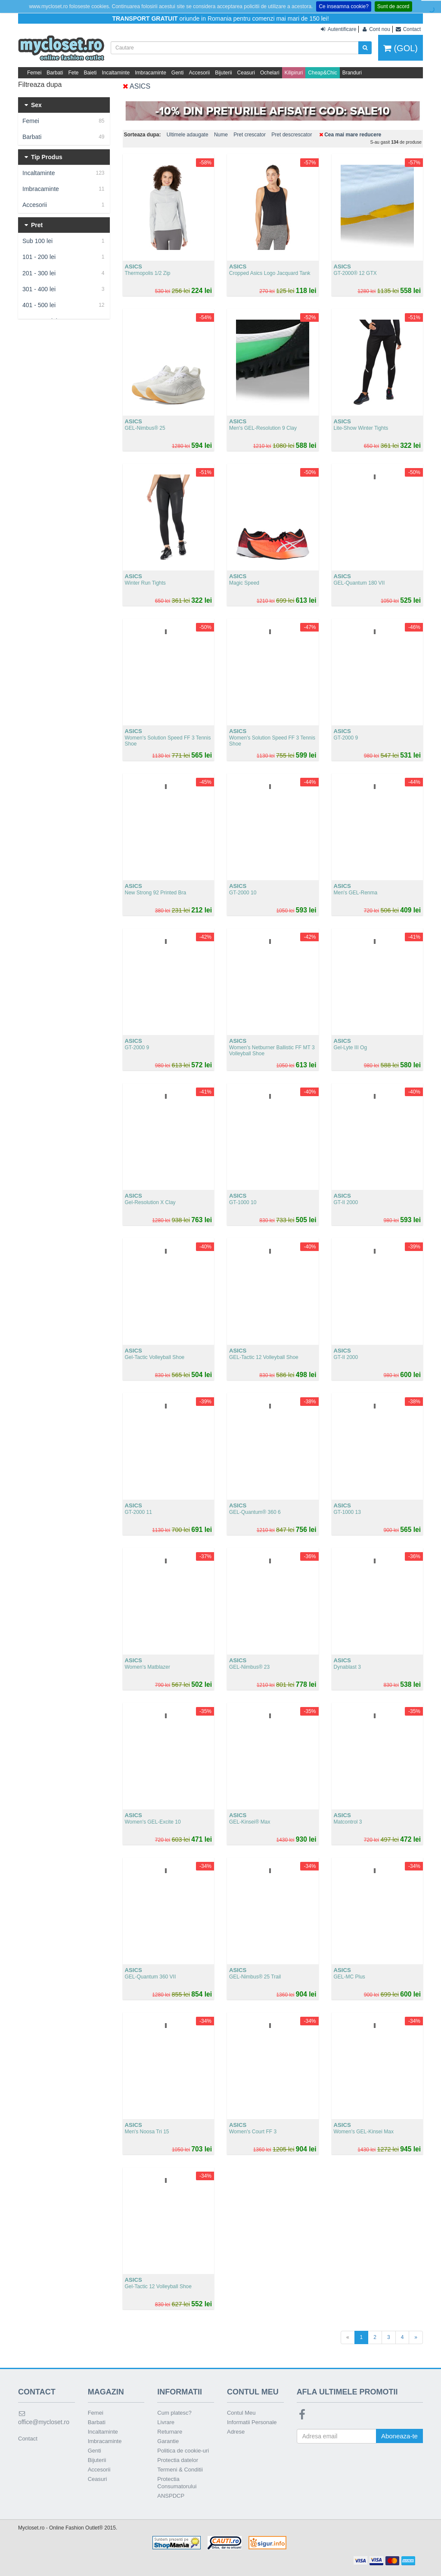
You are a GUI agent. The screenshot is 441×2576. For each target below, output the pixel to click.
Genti (177, 73)
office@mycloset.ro (43, 2417)
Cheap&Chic (322, 73)
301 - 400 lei (64, 289)
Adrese (236, 2431)
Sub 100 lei (64, 240)
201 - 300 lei (64, 273)
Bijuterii (223, 73)
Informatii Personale (252, 2422)
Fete (73, 73)
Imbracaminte (150, 73)
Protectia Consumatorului (176, 2483)
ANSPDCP (170, 2496)
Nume (221, 135)
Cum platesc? (174, 2413)
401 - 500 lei (64, 305)
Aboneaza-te (399, 2436)
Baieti (90, 73)
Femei (34, 73)
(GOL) (400, 48)
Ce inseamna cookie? (343, 6)
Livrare (165, 2422)
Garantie (168, 2441)
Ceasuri (246, 73)
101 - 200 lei (64, 256)
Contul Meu (241, 2413)
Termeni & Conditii (180, 2469)
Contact (27, 2438)
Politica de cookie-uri (183, 2450)
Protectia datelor (177, 2460)
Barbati (55, 73)
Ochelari (270, 73)
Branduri (352, 73)
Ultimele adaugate (187, 135)
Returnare (169, 2431)
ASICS (137, 86)
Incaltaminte (116, 73)
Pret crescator (249, 135)
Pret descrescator (291, 135)
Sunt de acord (393, 6)
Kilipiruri (294, 73)
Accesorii (199, 73)
